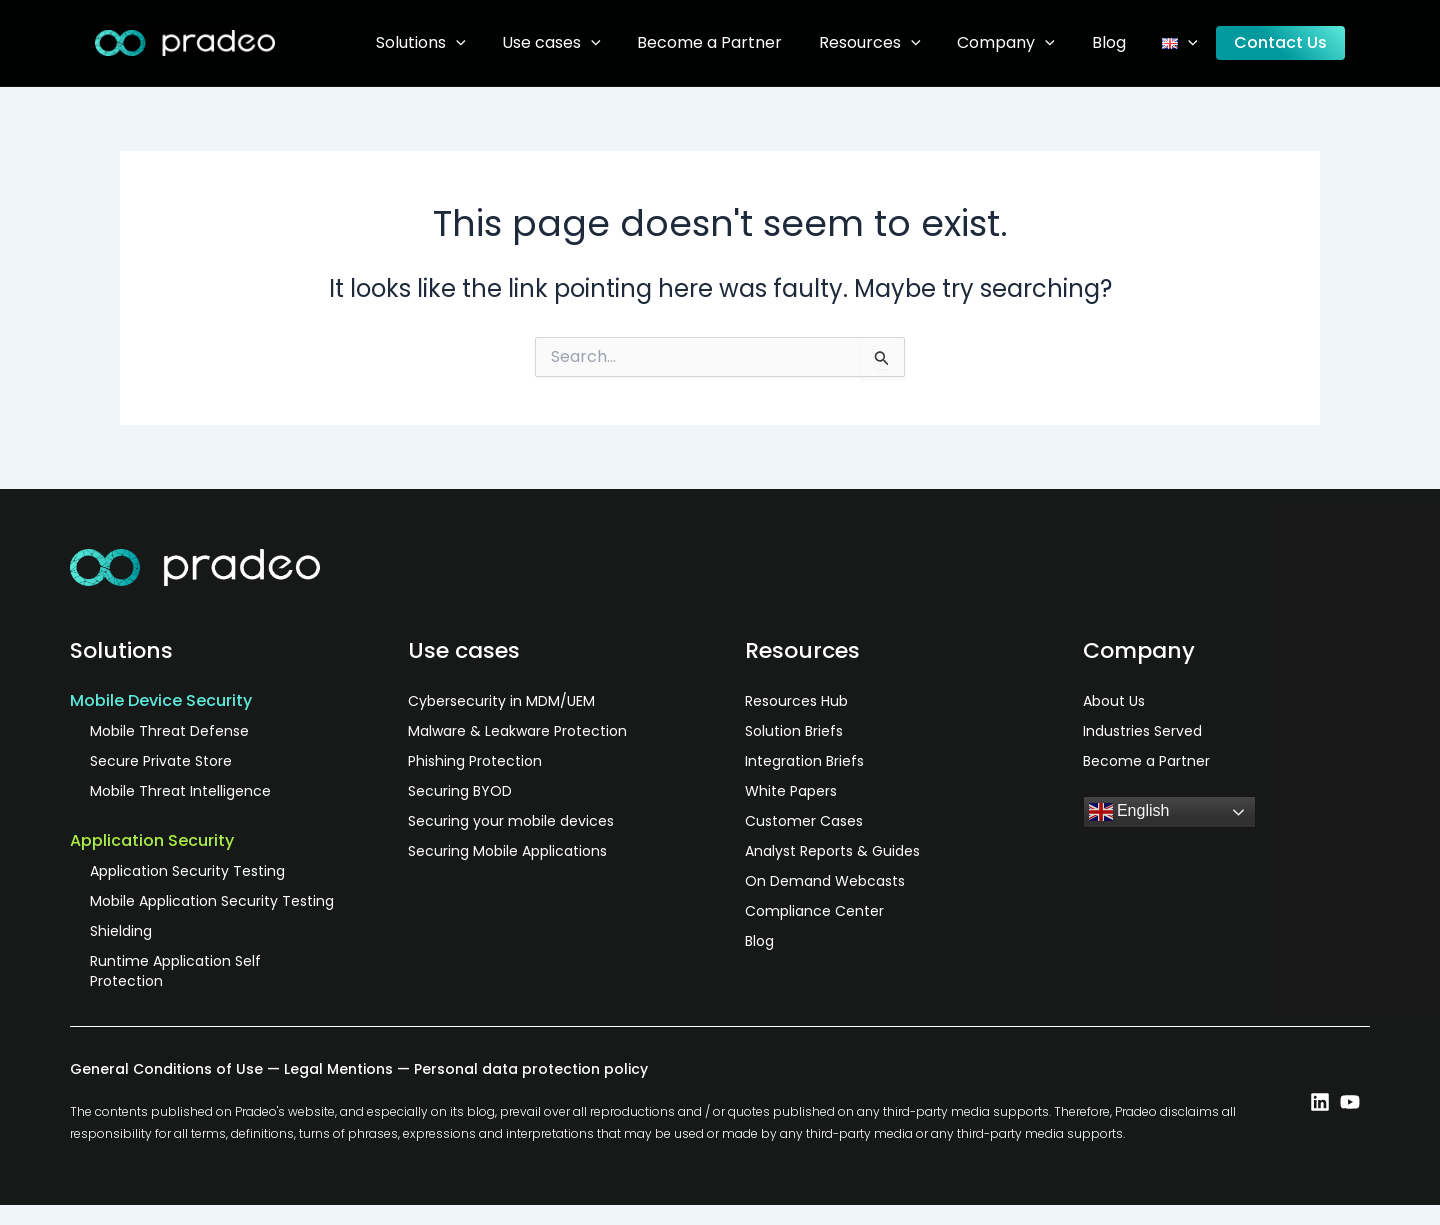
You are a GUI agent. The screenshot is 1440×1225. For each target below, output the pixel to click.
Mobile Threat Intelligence (180, 791)
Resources (892, 42)
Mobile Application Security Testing (212, 901)
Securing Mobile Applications (507, 851)
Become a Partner (736, 42)
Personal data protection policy (531, 1069)
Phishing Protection (475, 761)
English (1129, 812)
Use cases (583, 42)
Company (1024, 42)
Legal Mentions (338, 1069)
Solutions (457, 42)
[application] (492, 42)
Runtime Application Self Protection (175, 971)
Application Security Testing (187, 871)
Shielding (121, 931)
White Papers (791, 791)
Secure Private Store (161, 761)
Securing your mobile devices (511, 821)
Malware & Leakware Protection (517, 731)
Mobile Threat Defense (169, 731)
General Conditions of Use (166, 1069)
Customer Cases (804, 821)
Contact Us (1283, 42)
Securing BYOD (460, 791)
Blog (1121, 42)
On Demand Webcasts (825, 881)
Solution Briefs (794, 731)
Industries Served (1142, 731)
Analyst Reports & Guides (832, 851)
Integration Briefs (804, 761)
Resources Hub (796, 701)
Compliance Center (814, 911)
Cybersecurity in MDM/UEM (501, 701)
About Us (1114, 701)
